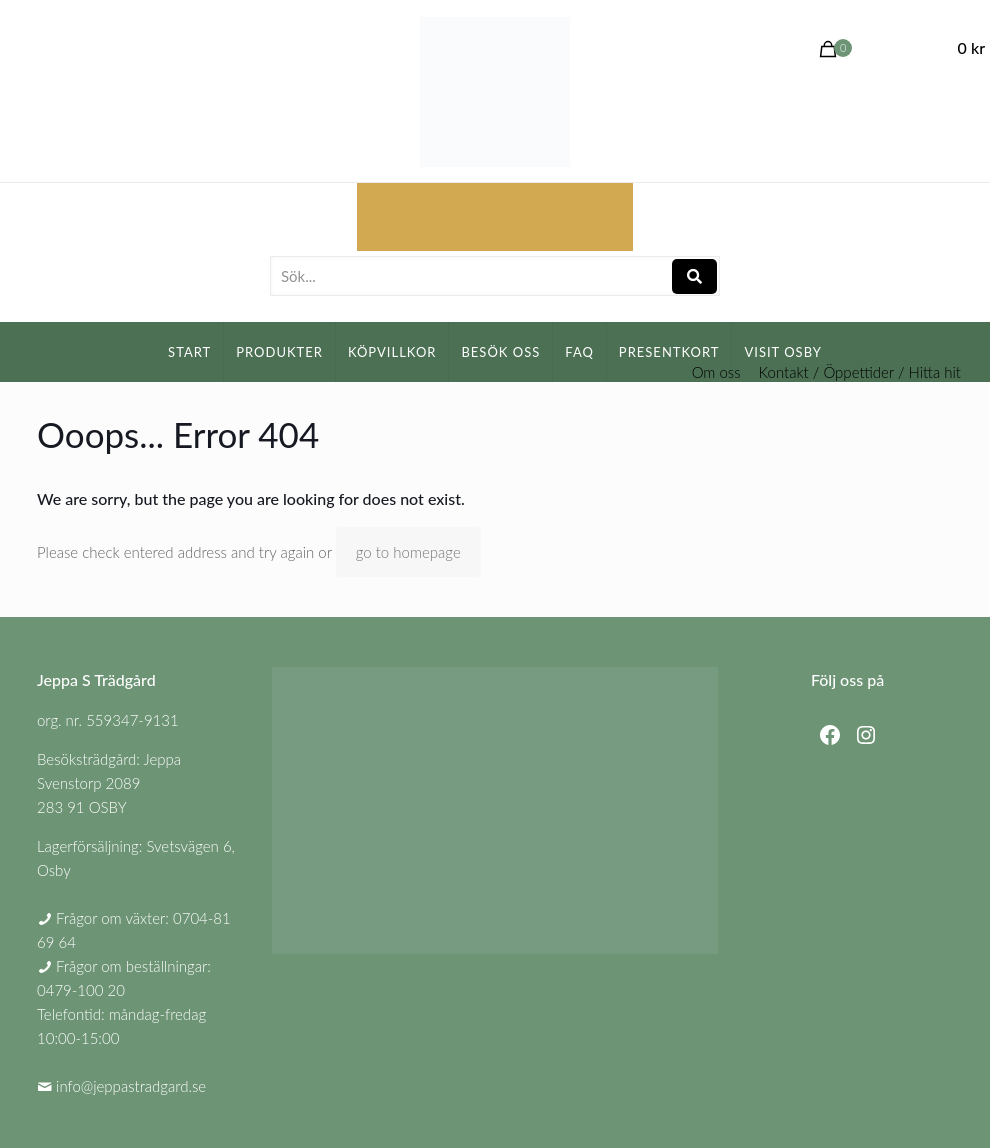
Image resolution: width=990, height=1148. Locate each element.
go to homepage (408, 552)
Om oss (716, 372)
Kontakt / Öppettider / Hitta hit (860, 372)
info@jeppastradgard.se (131, 1086)
